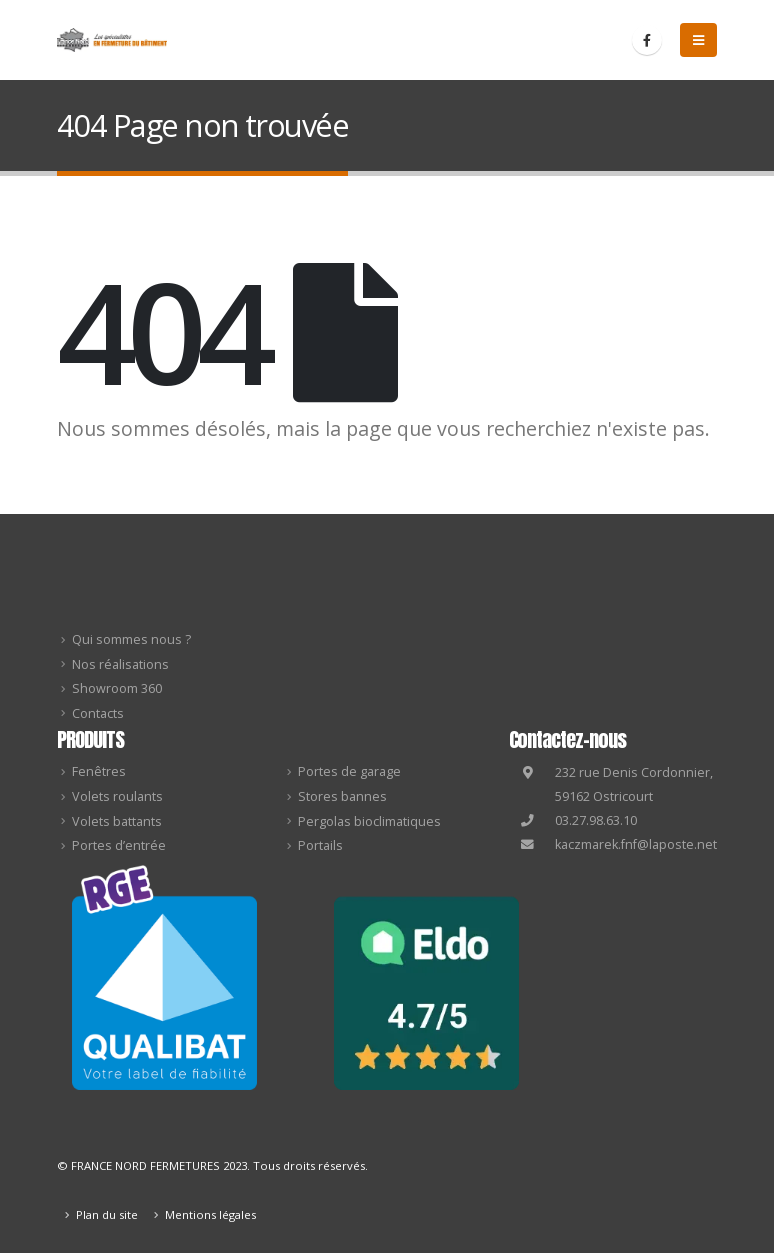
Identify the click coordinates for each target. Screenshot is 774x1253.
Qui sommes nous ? (131, 639)
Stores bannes (342, 796)
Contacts (98, 713)
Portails (320, 845)
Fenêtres (99, 771)
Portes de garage (349, 771)
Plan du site (107, 1214)
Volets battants (117, 821)
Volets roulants (117, 796)
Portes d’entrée (119, 845)
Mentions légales (210, 1214)
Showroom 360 (117, 688)
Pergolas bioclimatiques (369, 821)
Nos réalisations (120, 664)
